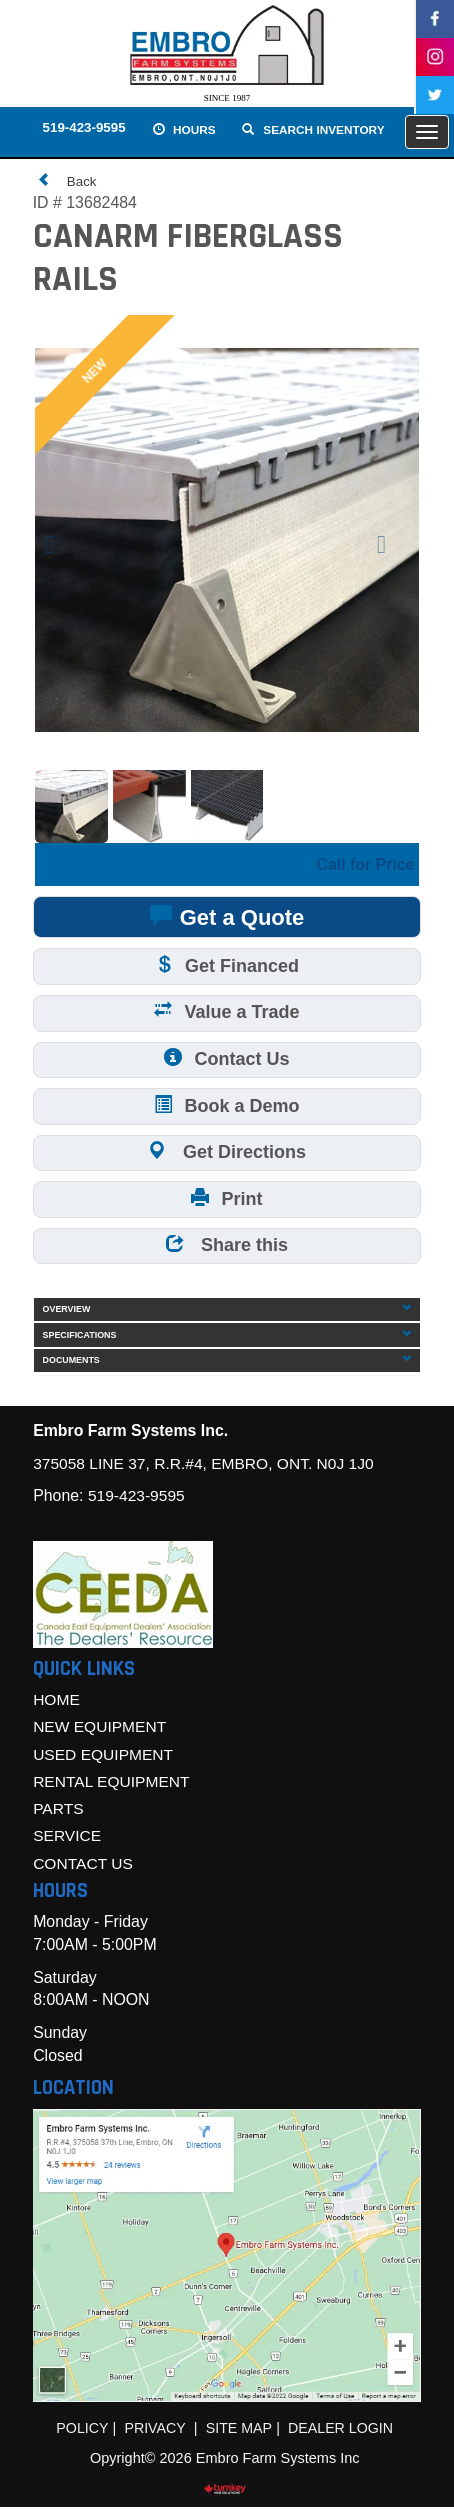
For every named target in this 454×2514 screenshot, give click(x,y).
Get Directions (227, 1151)
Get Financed (227, 964)
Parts (58, 1813)
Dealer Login (341, 2434)
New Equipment (101, 1730)
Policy (80, 2434)
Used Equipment (104, 1758)
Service (67, 1841)
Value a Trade (226, 1011)
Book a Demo (226, 1104)
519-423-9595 (82, 128)
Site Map (239, 2434)
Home (57, 1702)
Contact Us (226, 1058)
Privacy (154, 2434)
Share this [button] (227, 1245)
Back (68, 179)
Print (226, 1198)
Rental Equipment (113, 1785)
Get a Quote (227, 916)
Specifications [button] (227, 1337)
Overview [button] (227, 1311)
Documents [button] (227, 1363)
